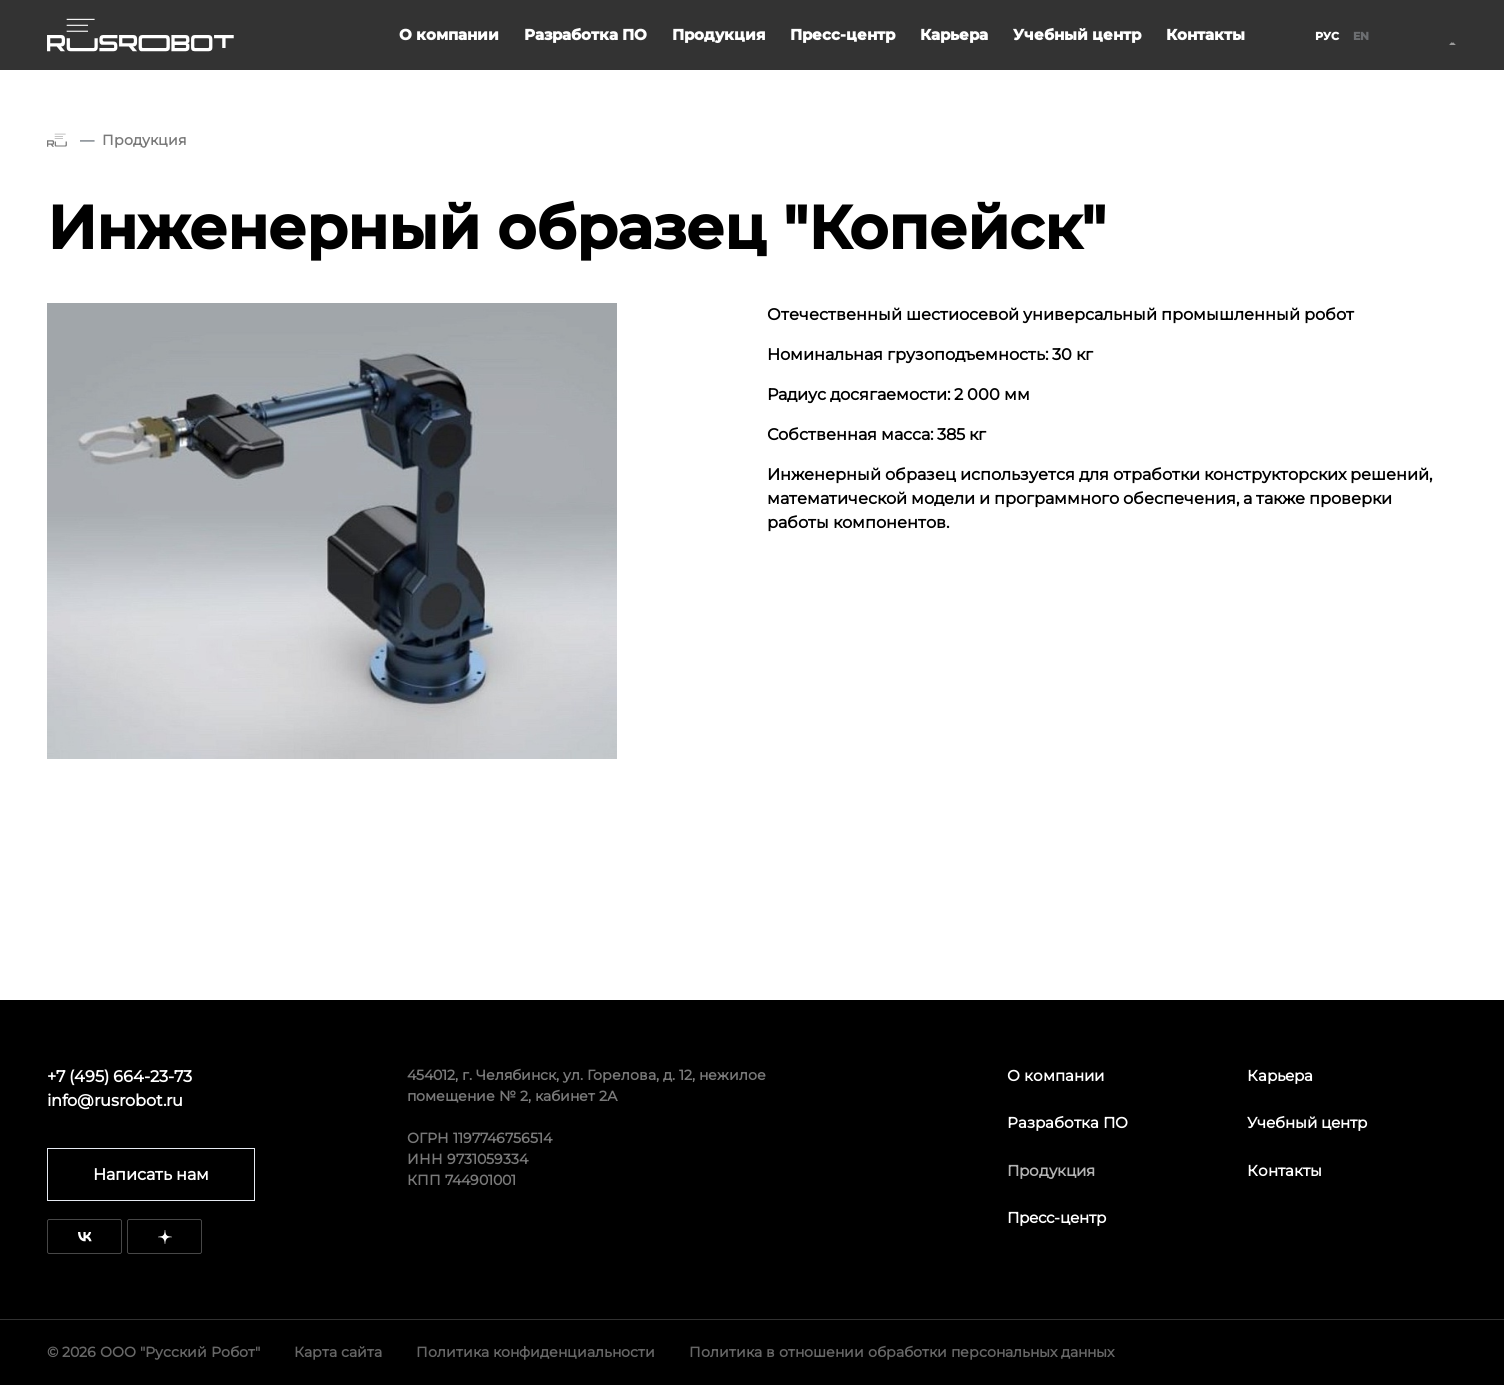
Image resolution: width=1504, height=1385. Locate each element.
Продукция (718, 34)
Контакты (1205, 34)
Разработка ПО (585, 34)
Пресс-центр (842, 34)
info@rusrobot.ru (115, 1100)
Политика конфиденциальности (535, 1352)
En (1361, 36)
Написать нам (151, 1174)
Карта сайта (338, 1352)
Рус (1327, 36)
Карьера (954, 34)
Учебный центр (1077, 34)
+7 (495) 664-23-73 (119, 1076)
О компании (449, 34)
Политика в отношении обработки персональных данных (901, 1352)
